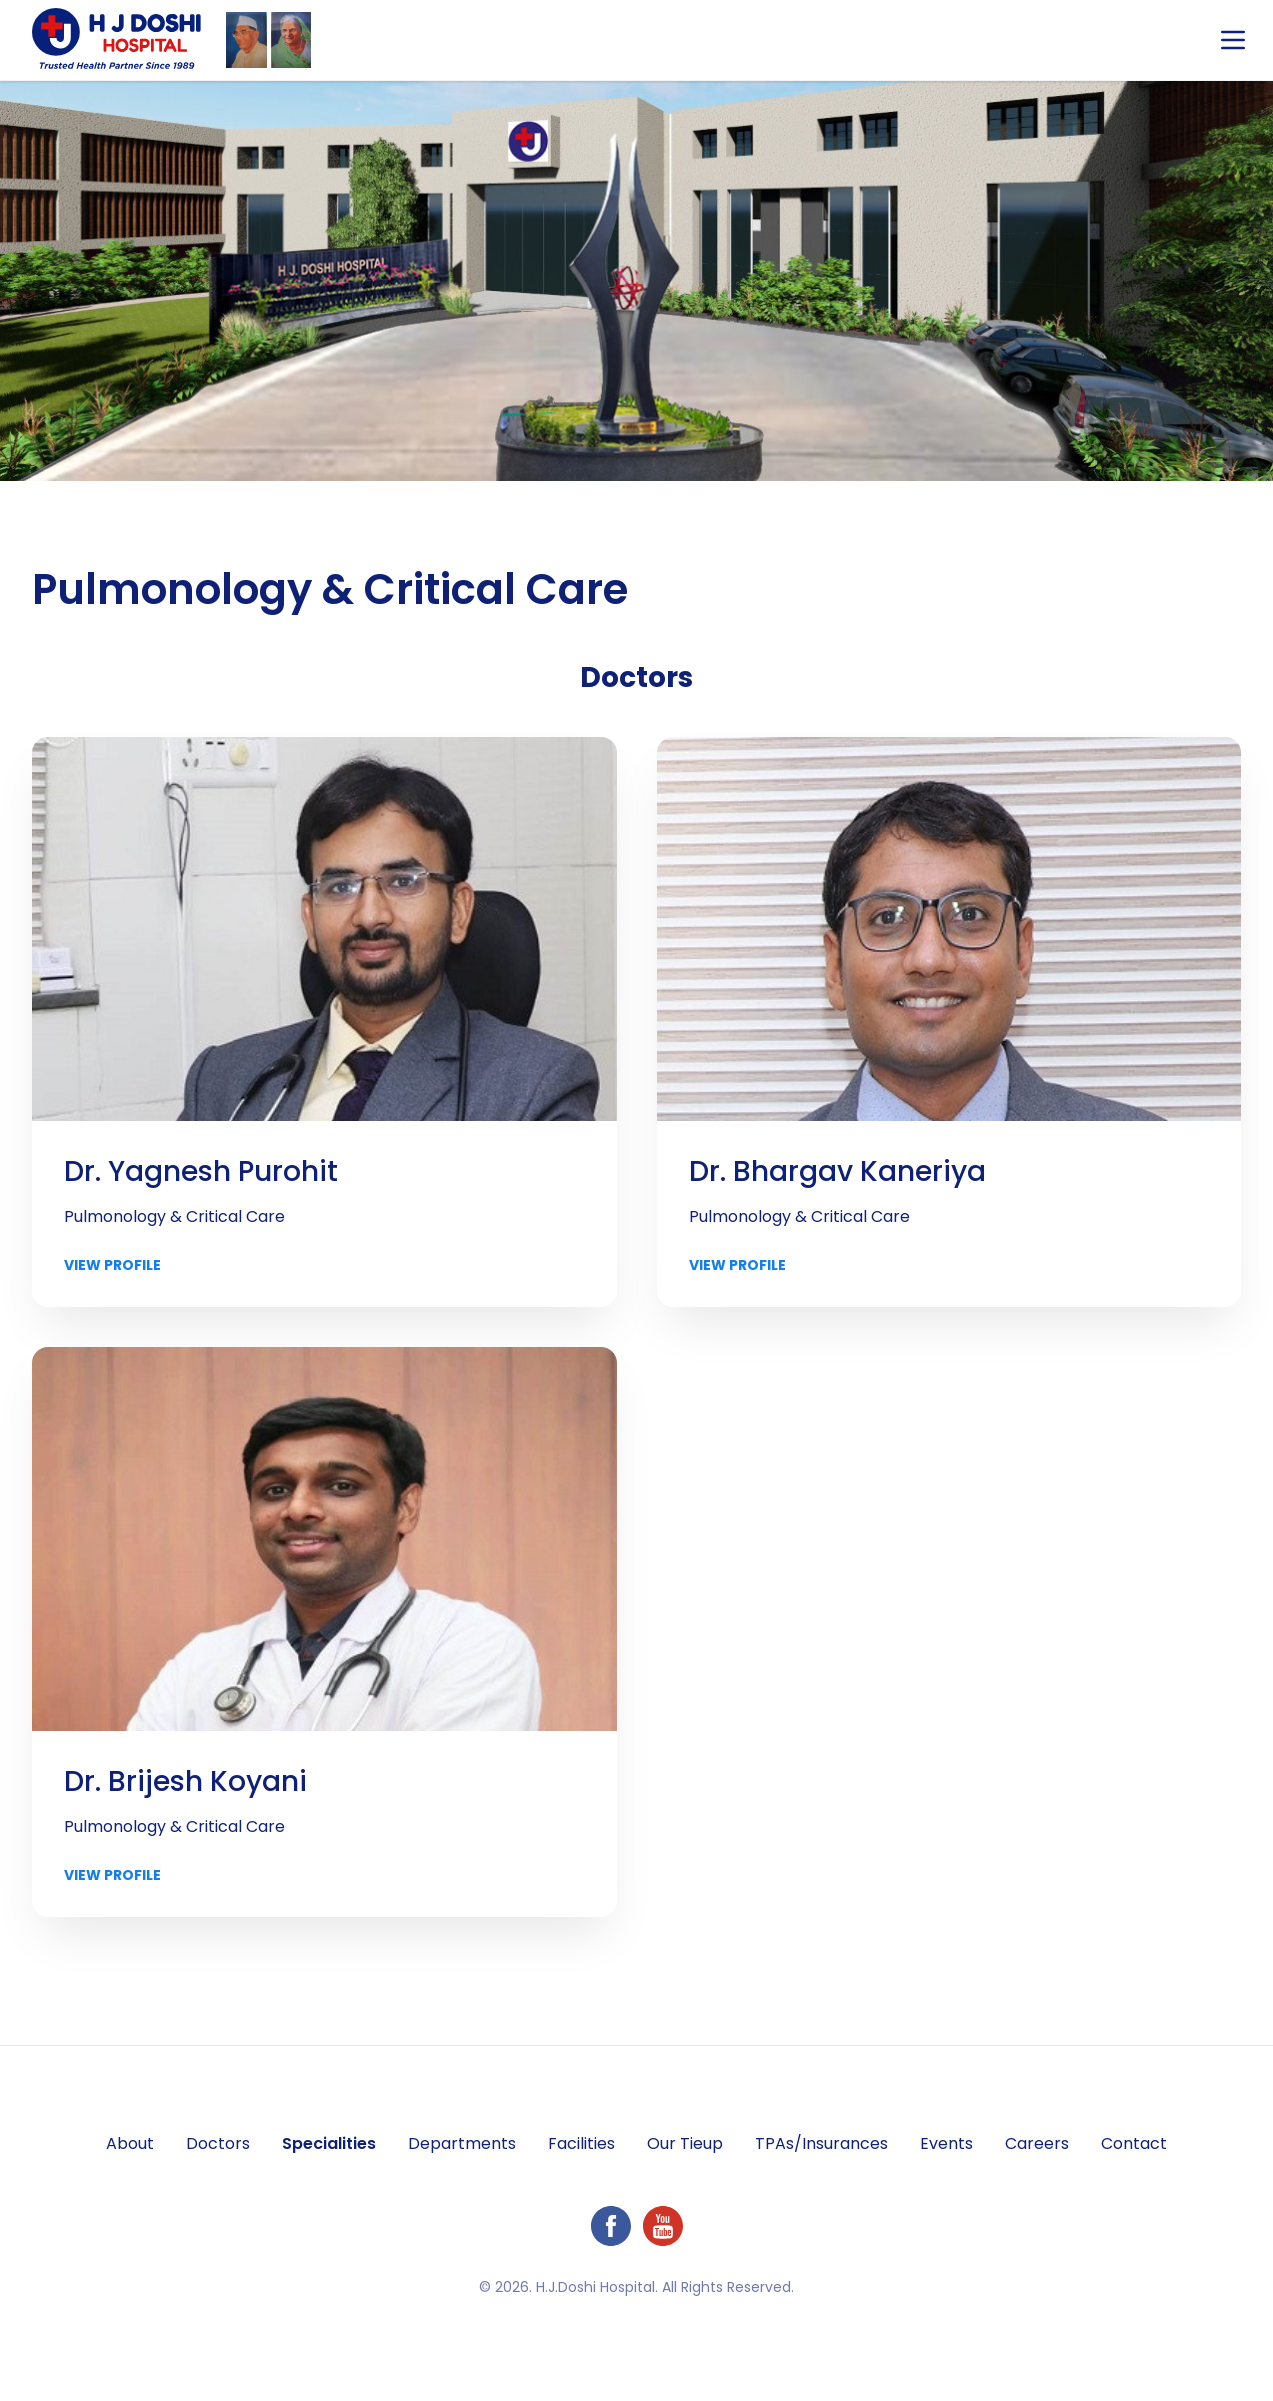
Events (946, 2143)
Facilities (581, 2143)
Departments (462, 2143)
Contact (1134, 2143)
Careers (1037, 2143)
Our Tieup (685, 2143)
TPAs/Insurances (821, 2143)
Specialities (329, 2143)
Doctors (218, 2143)
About (130, 2143)
